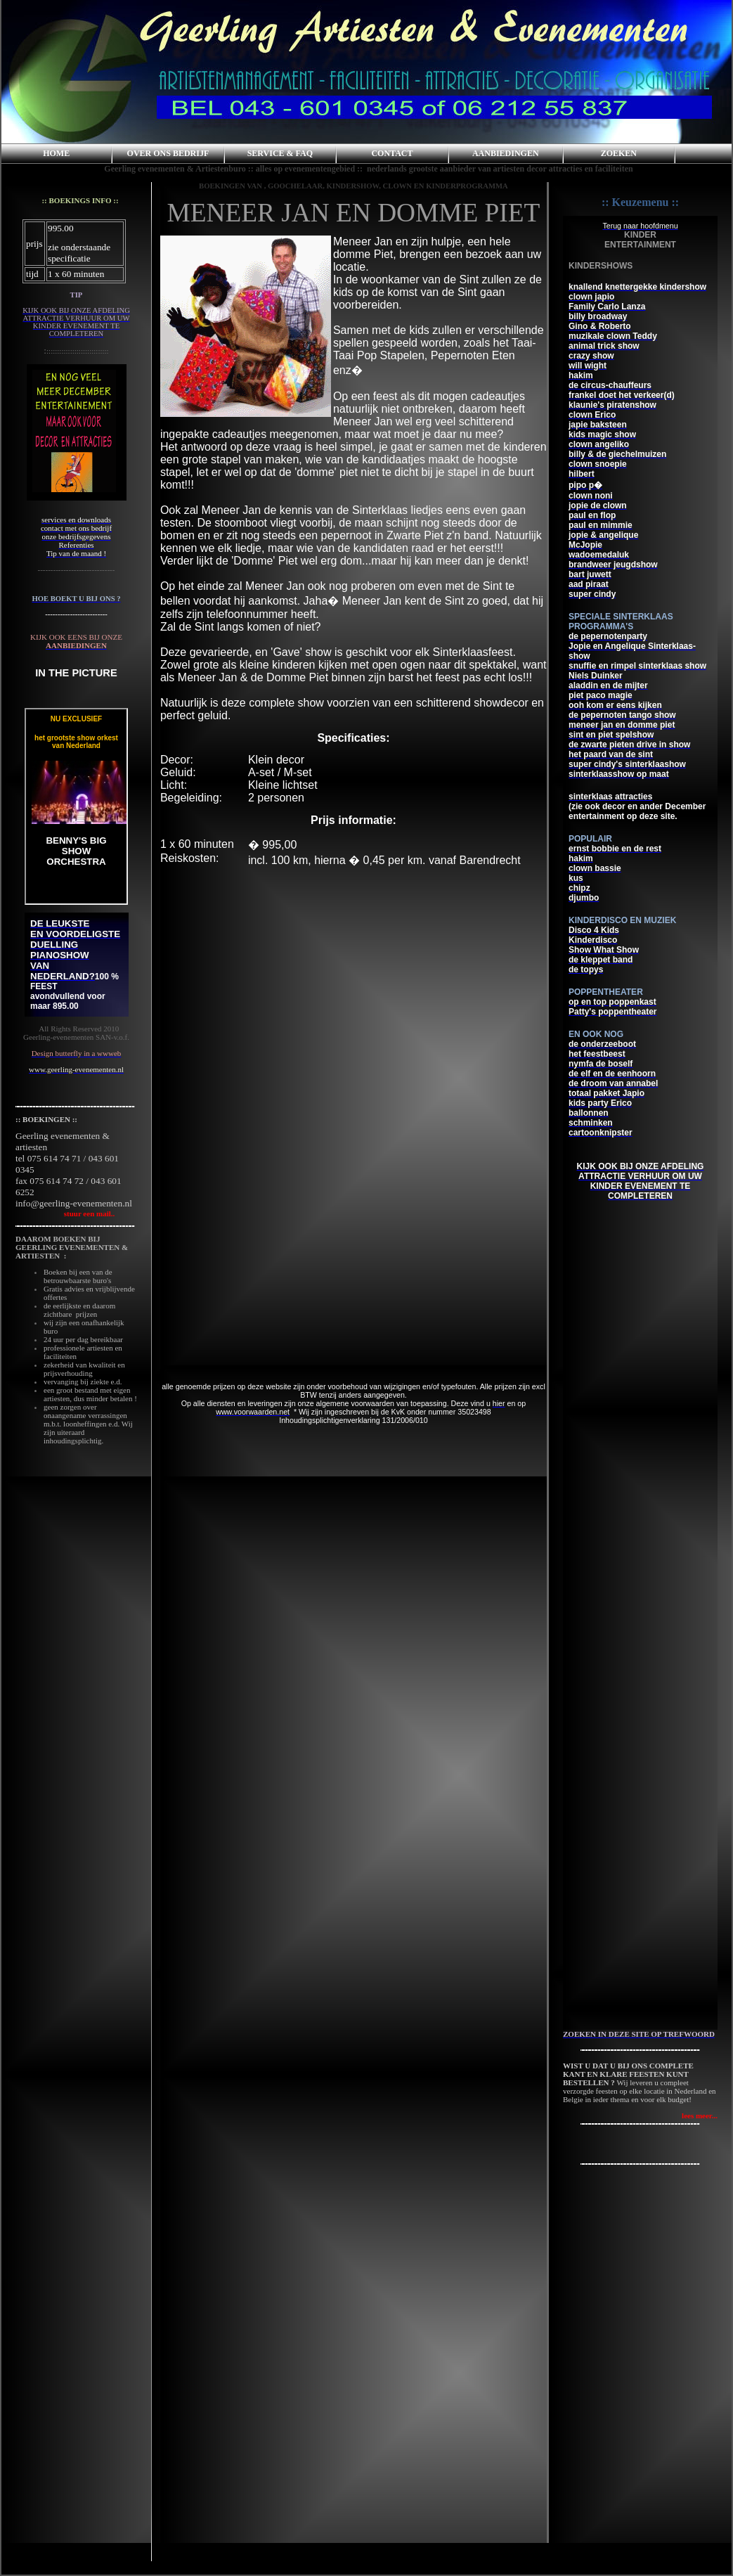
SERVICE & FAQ (280, 153)
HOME (56, 153)
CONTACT (392, 153)
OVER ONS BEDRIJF (168, 153)
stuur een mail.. (65, 1213)
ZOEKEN (619, 153)
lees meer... (700, 2115)
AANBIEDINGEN (505, 153)
